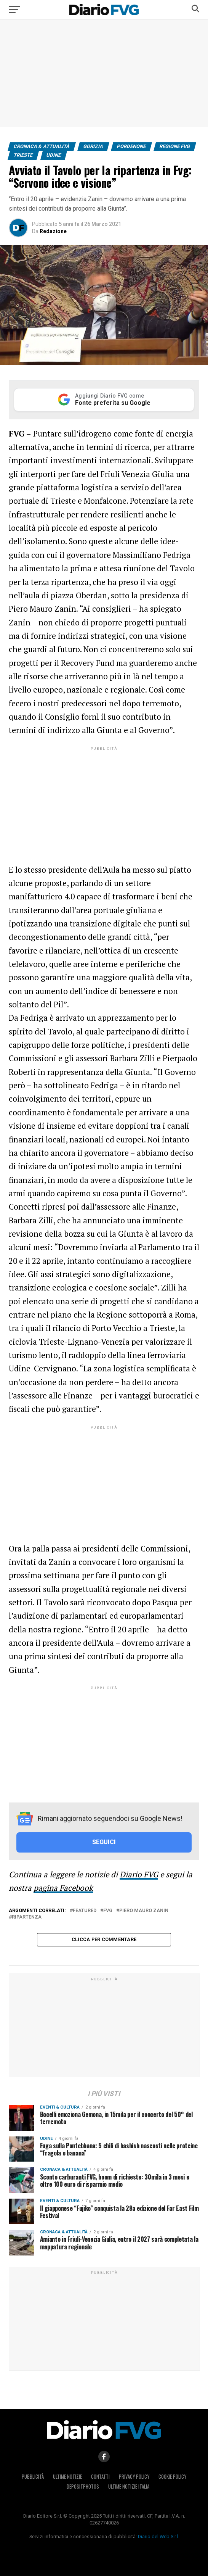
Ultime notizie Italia (128, 2486)
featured (84, 1910)
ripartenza (27, 1917)
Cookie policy (172, 2476)
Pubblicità (33, 2476)
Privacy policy (134, 2476)
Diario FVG (139, 1874)
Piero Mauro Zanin (143, 1910)
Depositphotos (83, 2486)
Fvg (107, 1910)
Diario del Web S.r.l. (158, 2536)
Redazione (53, 231)
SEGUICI (104, 1842)
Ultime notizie (67, 2476)
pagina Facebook (63, 1887)
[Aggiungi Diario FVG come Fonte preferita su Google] (104, 399)
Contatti (100, 2476)
